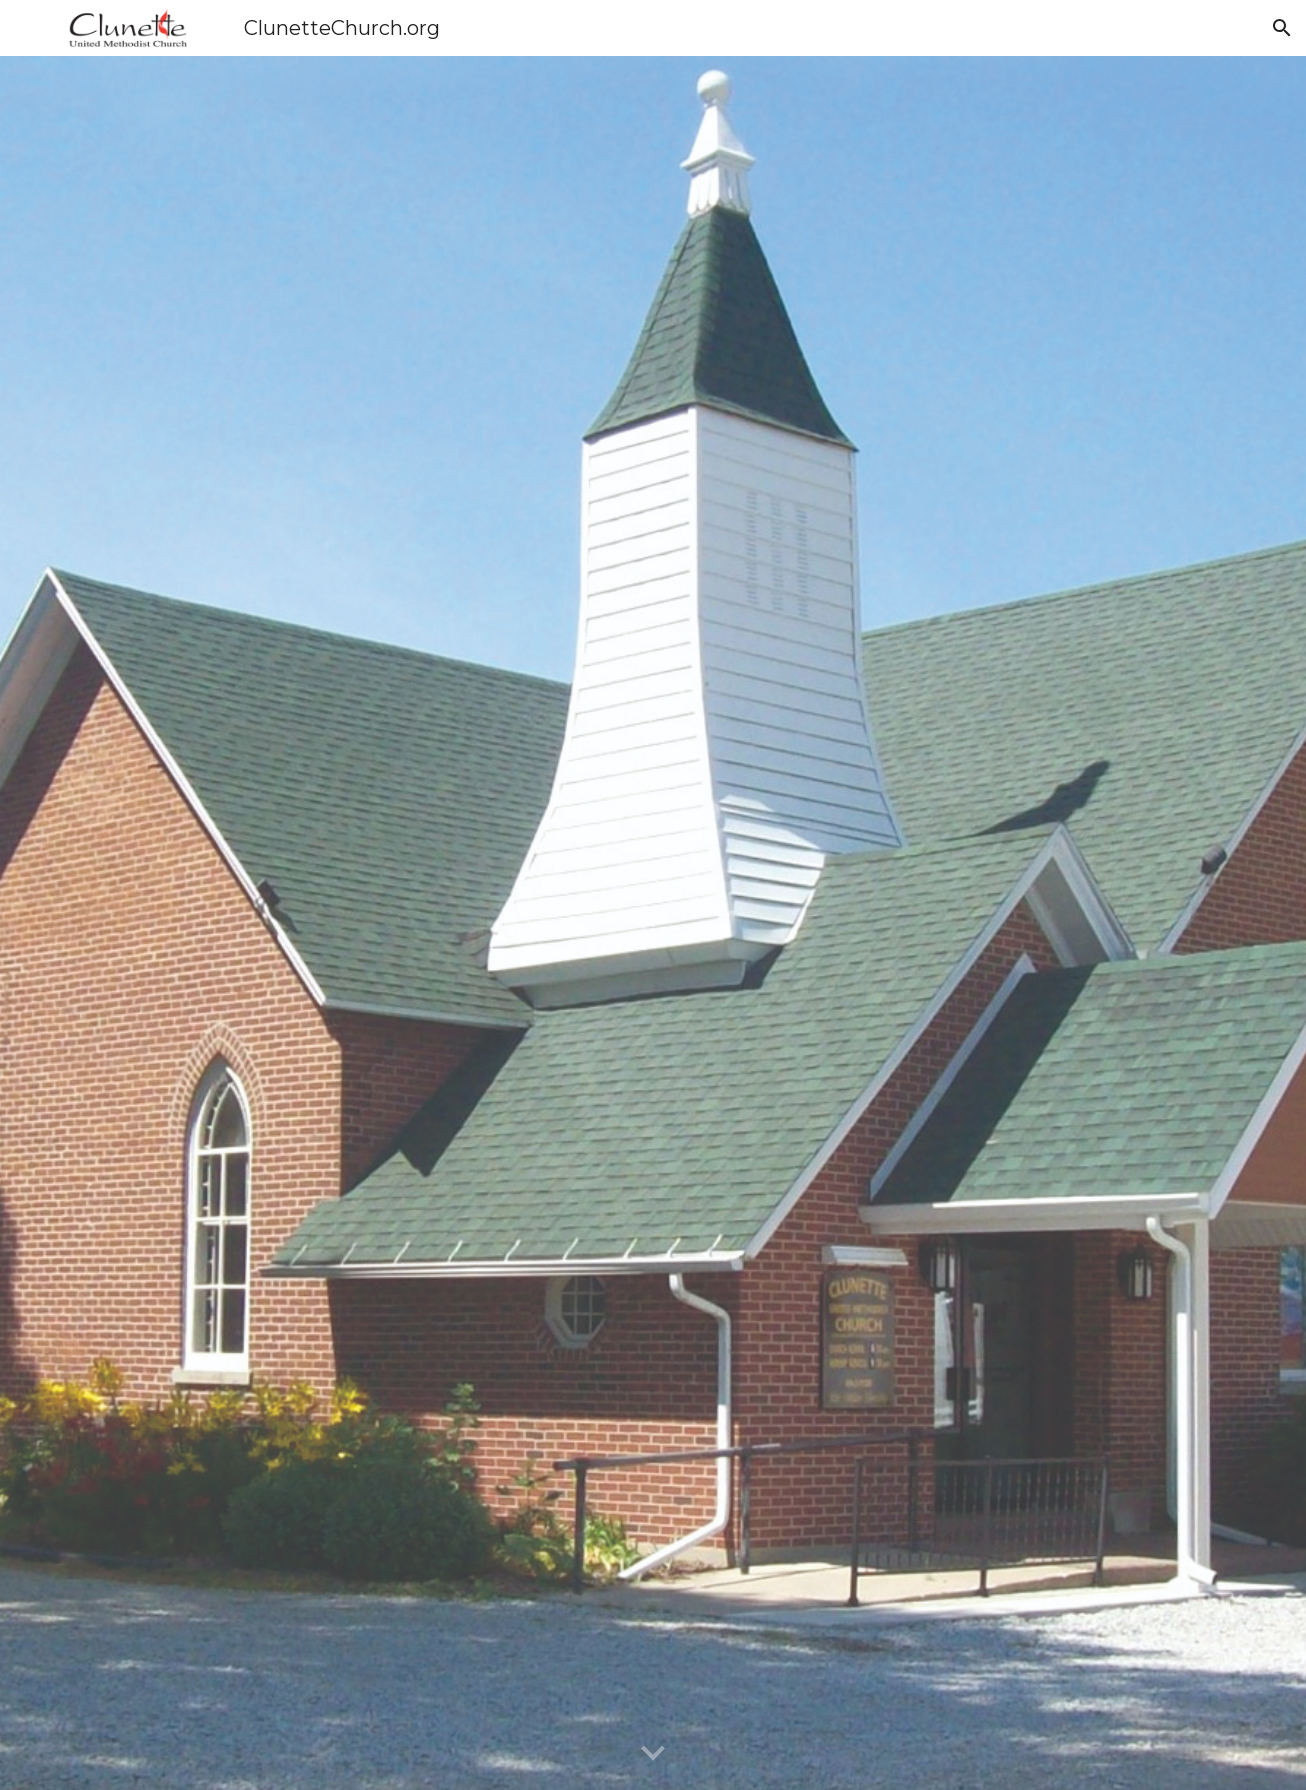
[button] (1282, 28)
